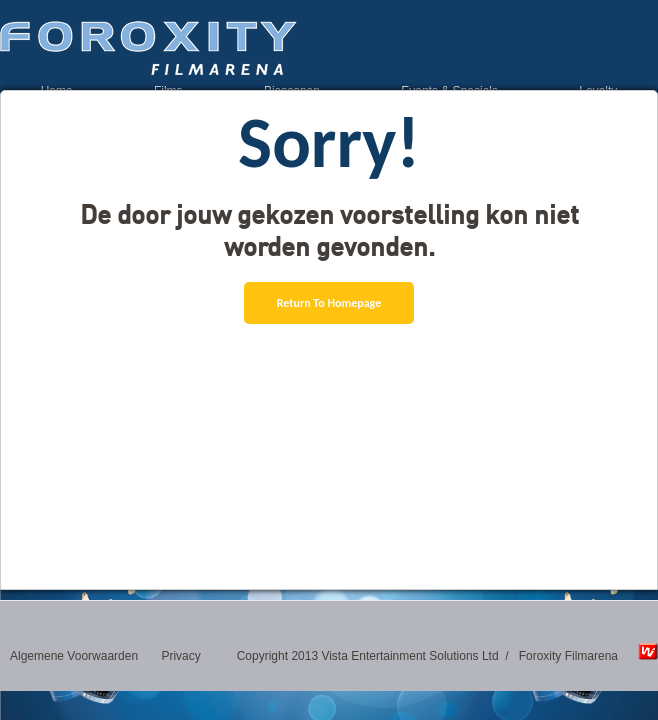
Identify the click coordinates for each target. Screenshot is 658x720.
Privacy (180, 656)
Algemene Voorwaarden (74, 656)
